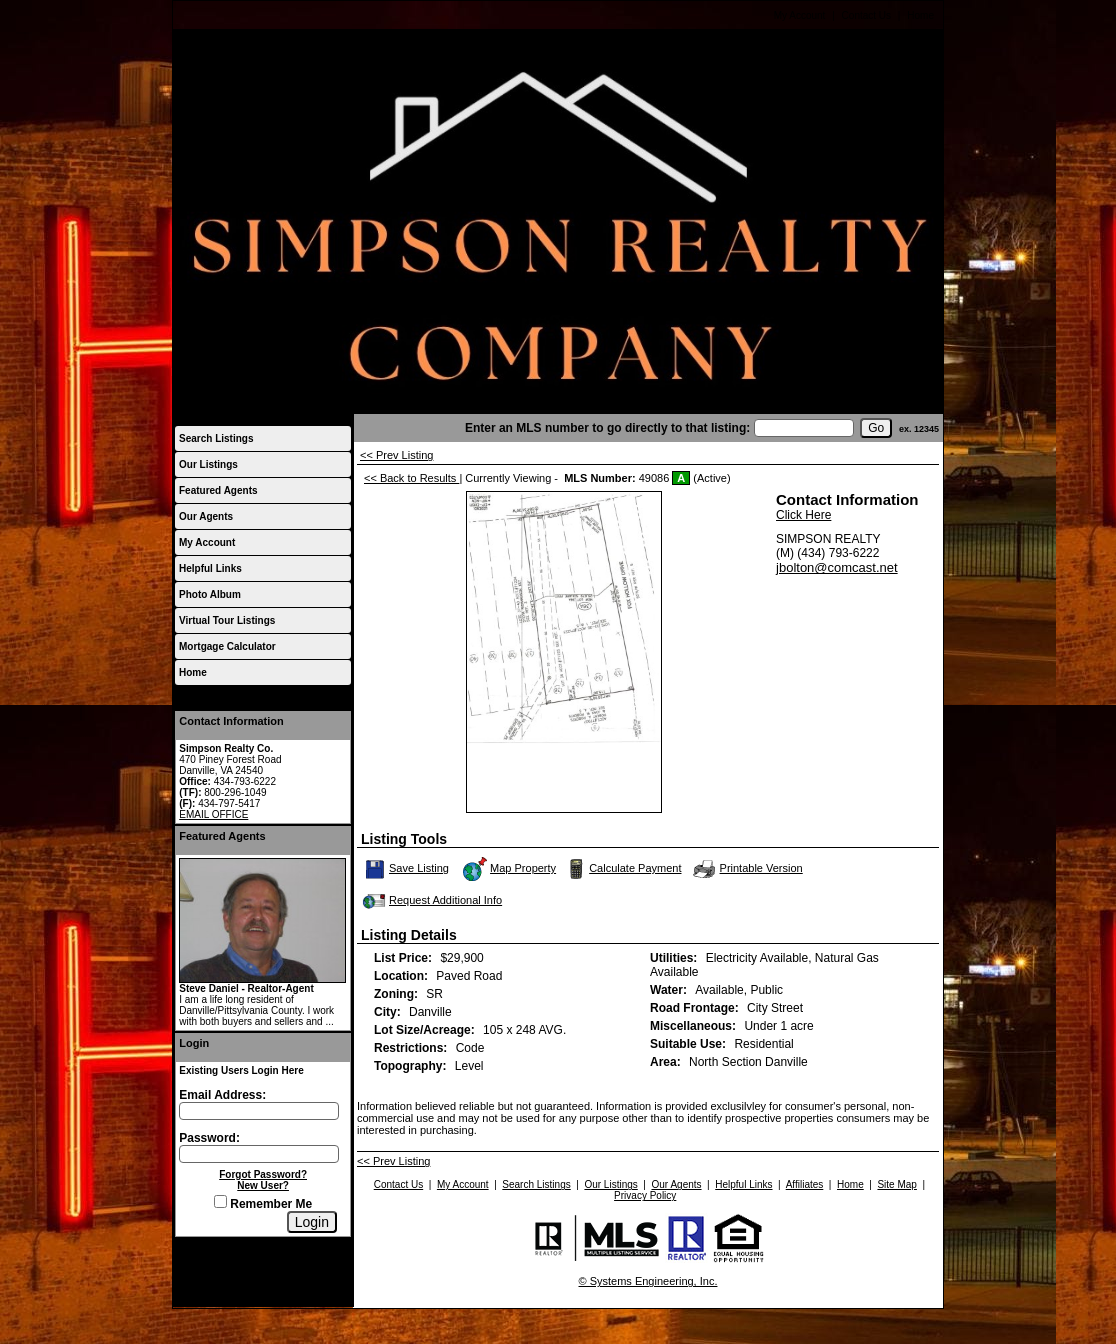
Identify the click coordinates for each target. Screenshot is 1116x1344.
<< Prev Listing (396, 455)
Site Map (896, 1184)
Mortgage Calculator (227, 646)
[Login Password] (259, 1154)
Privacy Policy (645, 1195)
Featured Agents (218, 490)
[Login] (312, 1222)
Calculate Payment (622, 869)
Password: (209, 1138)
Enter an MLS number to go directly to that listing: (607, 428)
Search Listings (216, 438)
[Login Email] (259, 1111)
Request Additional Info (430, 901)
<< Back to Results (411, 478)
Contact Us (866, 15)
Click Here (803, 515)
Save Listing (407, 869)
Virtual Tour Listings (227, 620)
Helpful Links (210, 568)
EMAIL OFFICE (213, 814)
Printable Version (747, 869)
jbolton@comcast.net (837, 567)
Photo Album (210, 594)
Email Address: (222, 1095)
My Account (800, 15)
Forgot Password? (263, 1174)
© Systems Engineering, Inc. (648, 1281)
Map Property (508, 869)
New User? (263, 1185)
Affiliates (805, 1184)
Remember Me (263, 1204)
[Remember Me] (220, 1201)
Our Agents (206, 516)
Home (920, 15)
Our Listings (208, 464)
